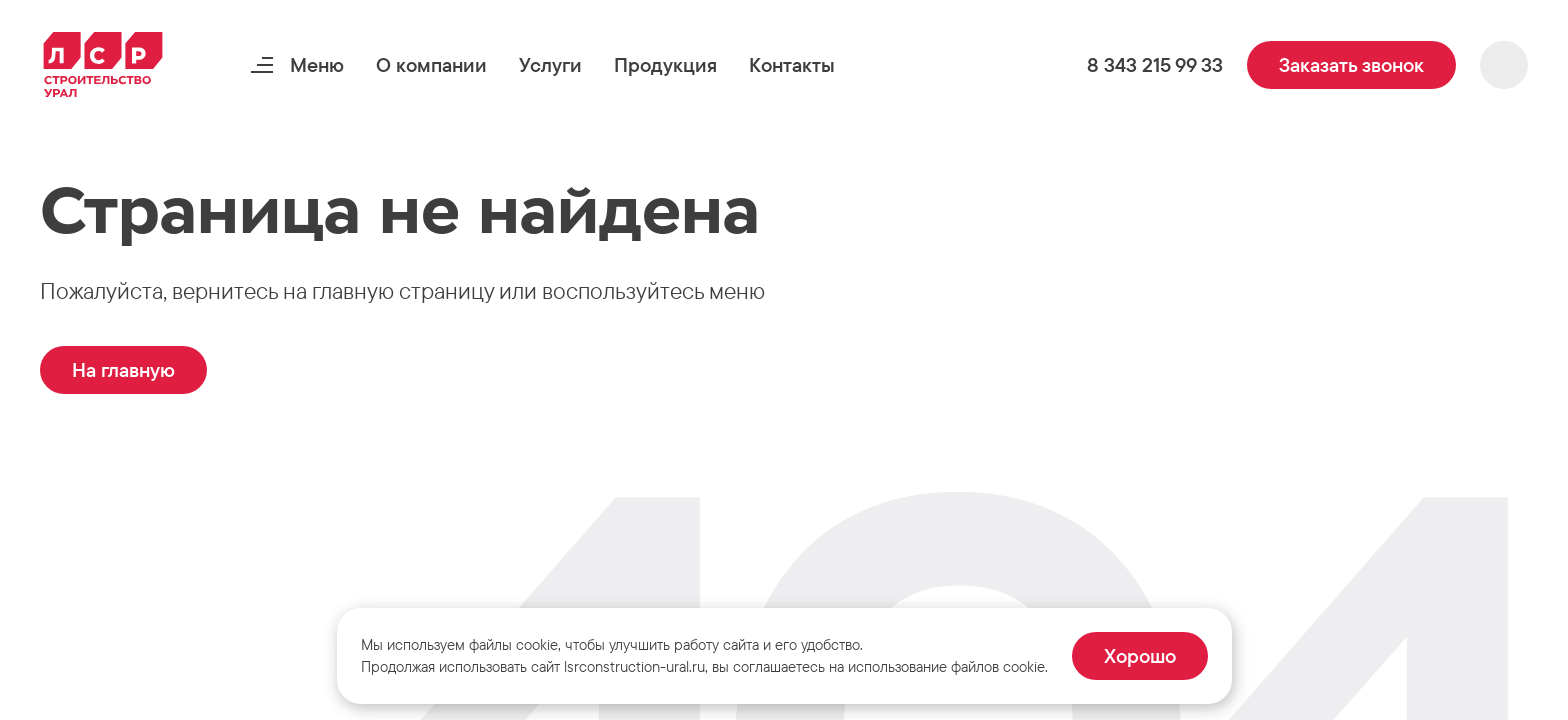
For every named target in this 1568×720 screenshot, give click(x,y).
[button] (431, 65)
